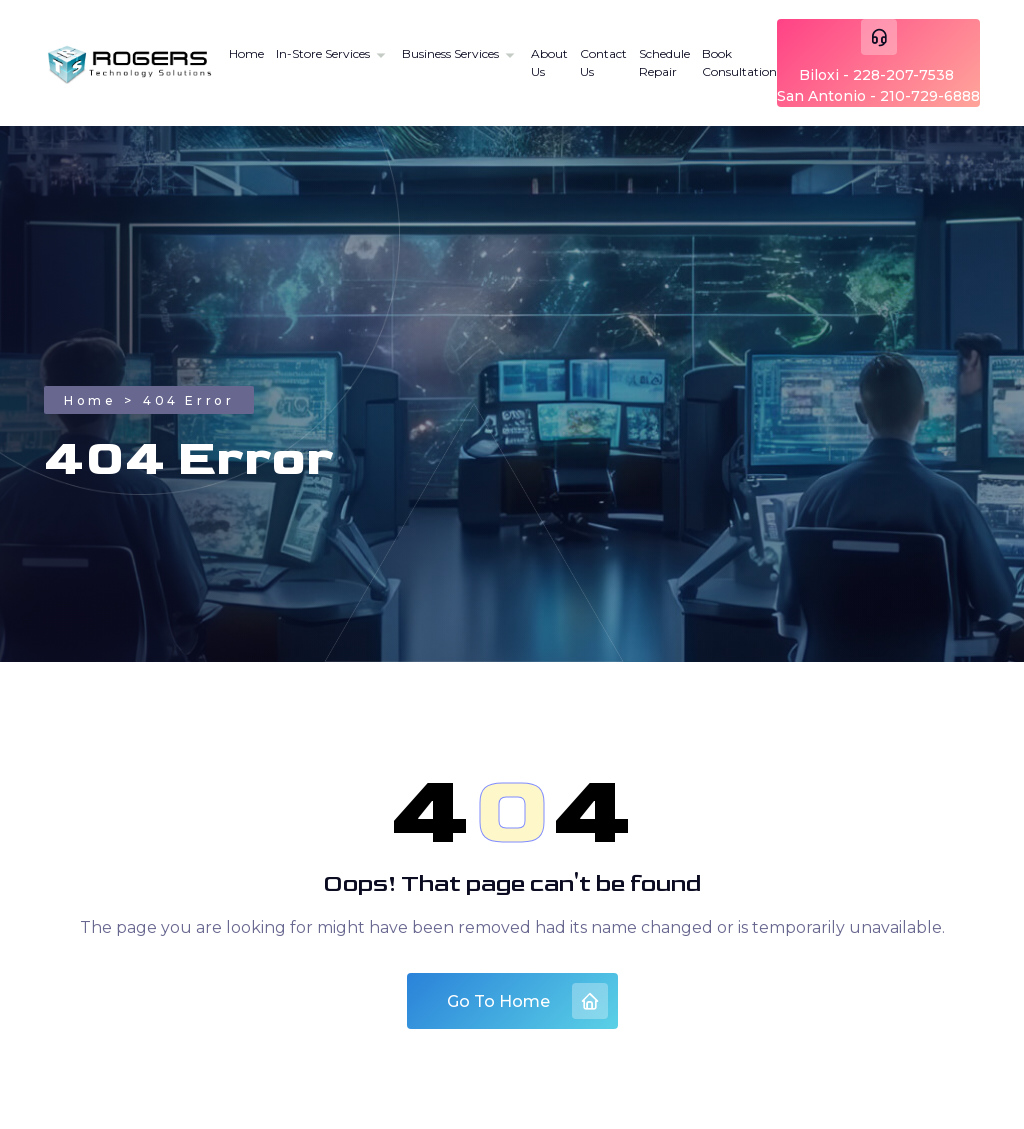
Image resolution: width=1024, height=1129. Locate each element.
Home (246, 53)
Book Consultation (739, 62)
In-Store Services (323, 53)
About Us (549, 62)
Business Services (450, 53)
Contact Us (603, 62)
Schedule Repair (664, 62)
